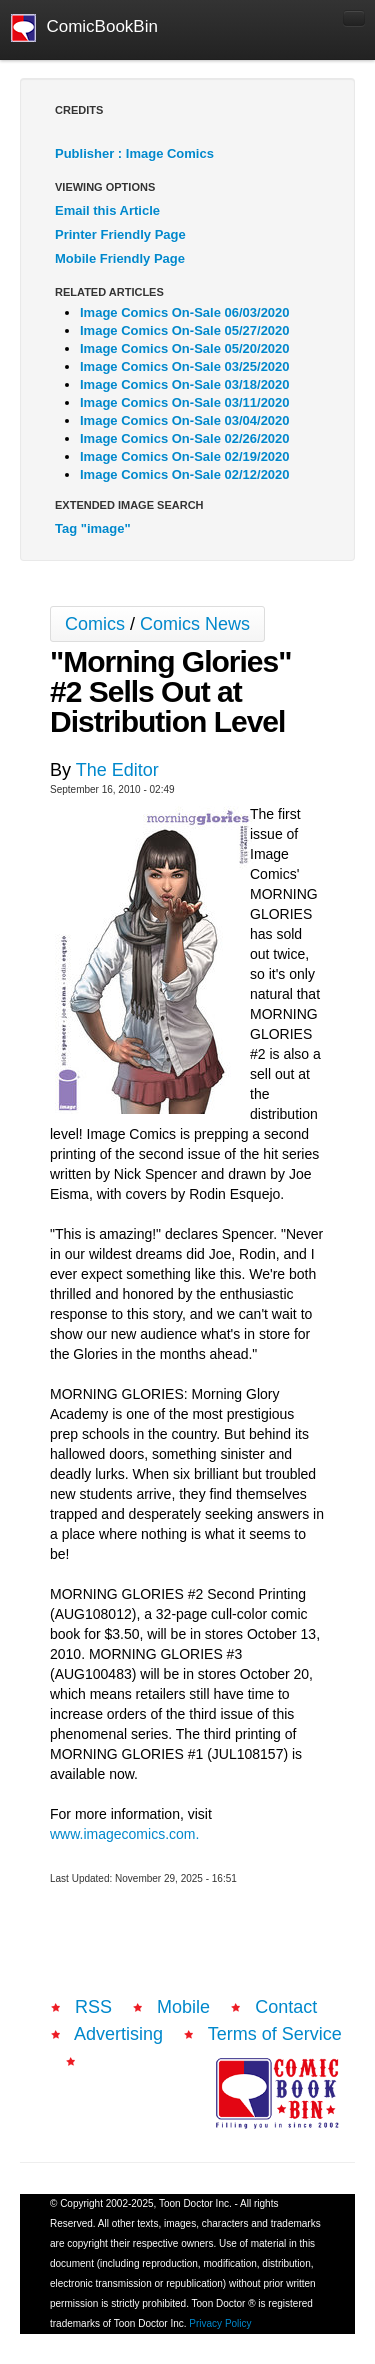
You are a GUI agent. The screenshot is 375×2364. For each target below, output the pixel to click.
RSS (93, 2007)
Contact (286, 2007)
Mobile (183, 2007)
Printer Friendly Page (120, 234)
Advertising (118, 2034)
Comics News (195, 624)
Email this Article (107, 210)
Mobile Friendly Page (120, 258)
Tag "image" (93, 528)
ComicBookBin (84, 28)
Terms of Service (275, 2034)
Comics (95, 624)
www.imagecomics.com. (124, 1834)
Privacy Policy (220, 2323)
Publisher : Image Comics (134, 153)
